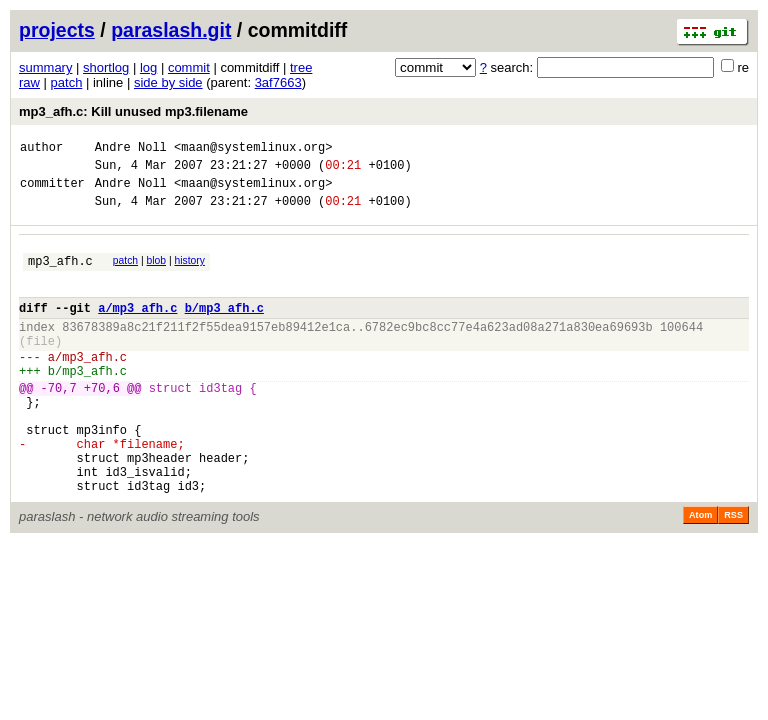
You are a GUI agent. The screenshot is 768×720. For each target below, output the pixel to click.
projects (57, 30)
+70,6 (102, 423)
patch (67, 82)
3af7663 (278, 82)
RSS (733, 572)
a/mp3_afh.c (137, 328)
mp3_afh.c (60, 275)
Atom (700, 572)
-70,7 (59, 423)
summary (45, 67)
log (148, 67)
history (189, 272)
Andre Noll (131, 149)
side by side (168, 82)
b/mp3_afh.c (224, 328)
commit (189, 67)
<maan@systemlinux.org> (253, 149)
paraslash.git (171, 30)
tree (301, 67)
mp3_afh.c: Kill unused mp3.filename (133, 111)
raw (29, 82)
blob (157, 272)
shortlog (106, 67)
